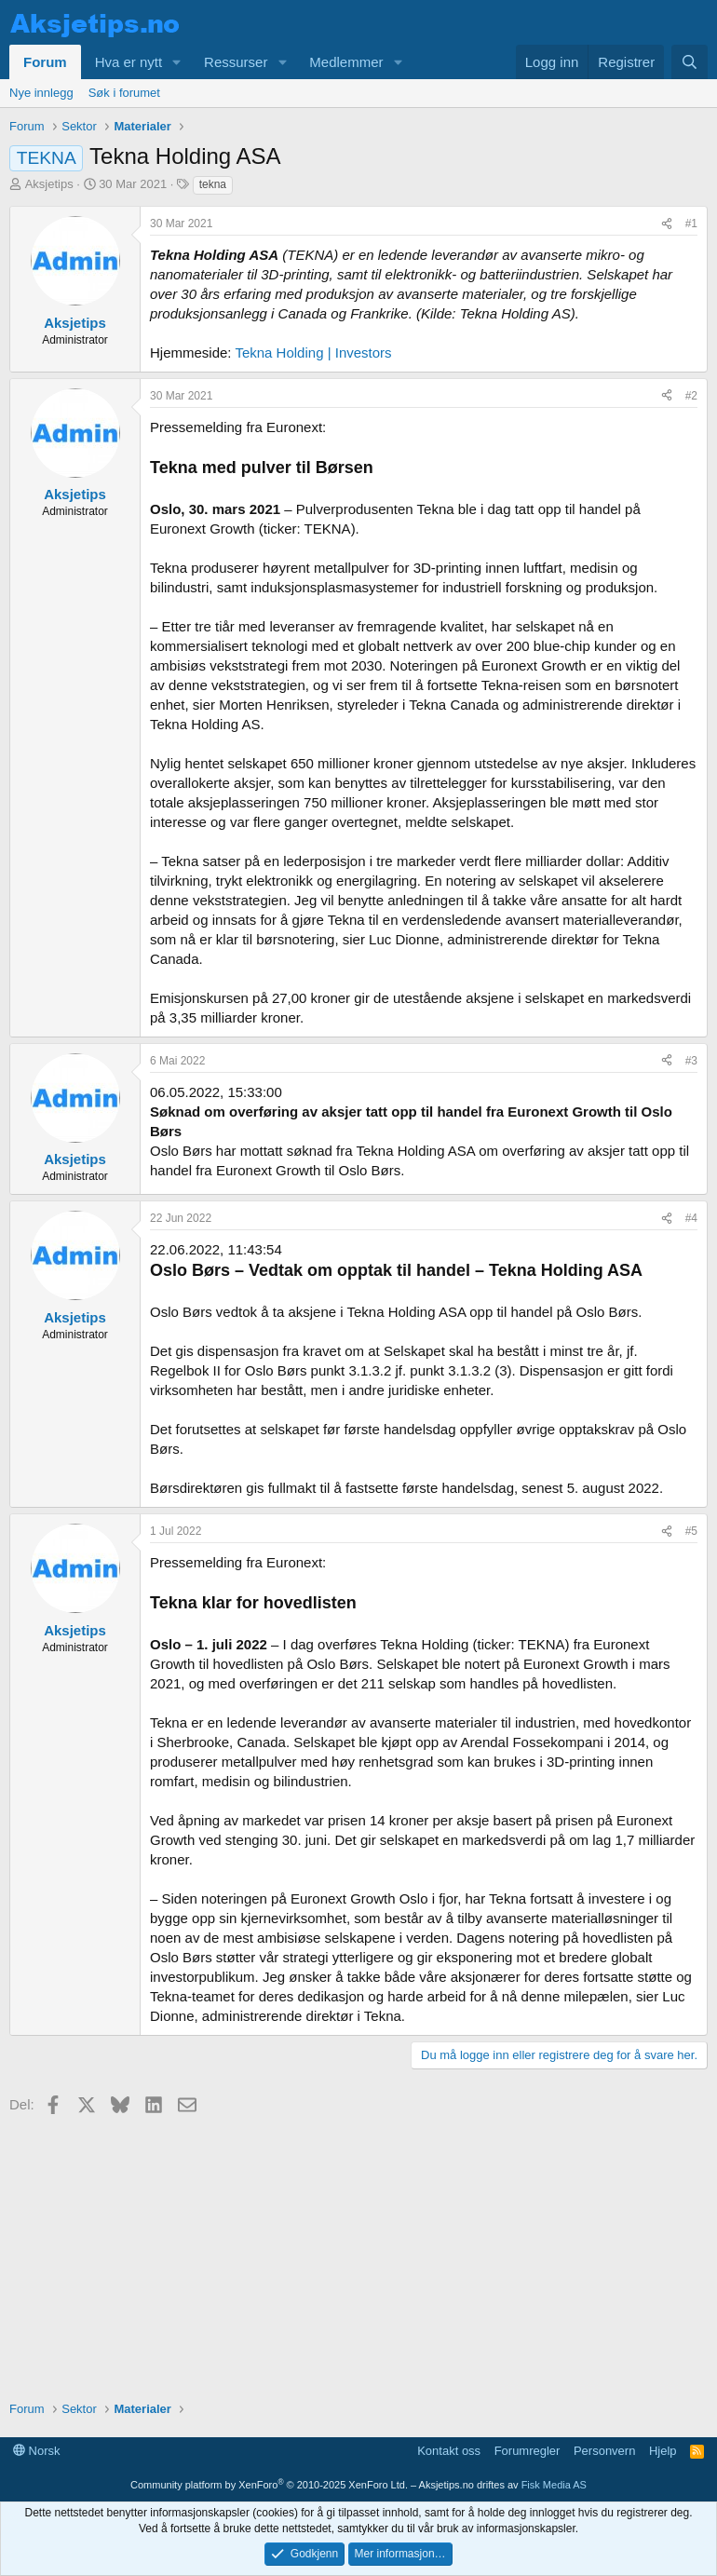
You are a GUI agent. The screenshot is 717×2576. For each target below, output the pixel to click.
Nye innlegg (41, 93)
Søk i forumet (124, 93)
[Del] (667, 224)
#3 (691, 1060)
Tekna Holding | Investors (313, 352)
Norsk (37, 2451)
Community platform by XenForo (269, 2484)
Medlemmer (346, 62)
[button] (177, 62)
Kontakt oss (448, 2451)
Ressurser (235, 62)
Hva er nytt (129, 62)
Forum (45, 62)
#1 (691, 223)
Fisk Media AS (554, 2484)
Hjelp (663, 2451)
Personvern (604, 2451)
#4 (691, 1218)
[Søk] (689, 62)
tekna (212, 184)
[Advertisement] (358, 2251)
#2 (691, 395)
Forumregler (527, 2451)
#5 (691, 1531)
